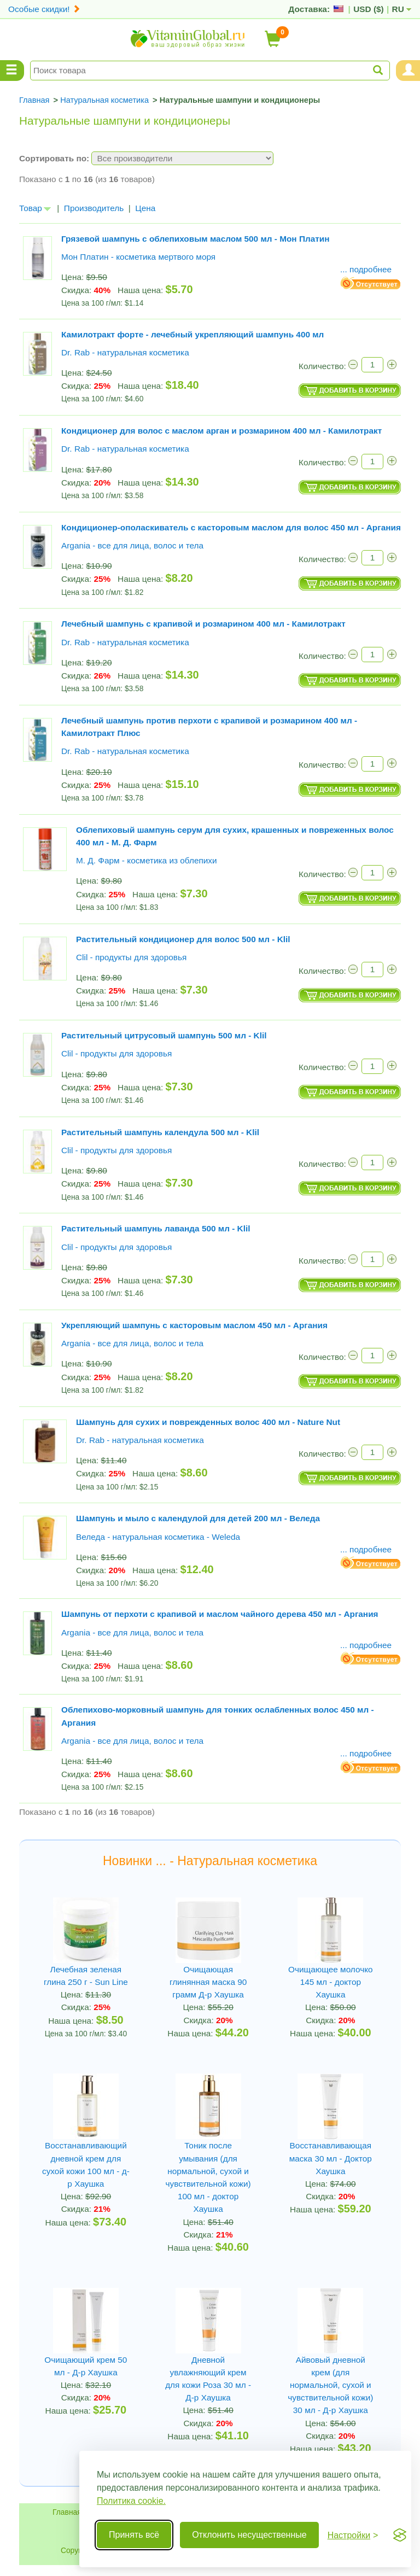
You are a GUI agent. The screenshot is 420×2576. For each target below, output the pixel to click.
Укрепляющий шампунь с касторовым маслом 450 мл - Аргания (194, 1325)
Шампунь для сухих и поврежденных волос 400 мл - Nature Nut (208, 1422)
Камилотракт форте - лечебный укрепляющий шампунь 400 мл (192, 334)
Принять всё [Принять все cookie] (134, 2534)
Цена (145, 208)
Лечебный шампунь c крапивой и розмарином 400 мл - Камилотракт (203, 623)
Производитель (94, 208)
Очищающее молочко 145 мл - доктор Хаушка (330, 1982)
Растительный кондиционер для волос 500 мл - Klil (183, 939)
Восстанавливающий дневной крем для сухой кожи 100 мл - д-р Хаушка (86, 2164)
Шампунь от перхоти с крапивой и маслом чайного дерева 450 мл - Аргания (219, 1614)
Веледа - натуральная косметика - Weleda (158, 1536)
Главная (66, 2512)
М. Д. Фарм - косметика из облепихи (146, 860)
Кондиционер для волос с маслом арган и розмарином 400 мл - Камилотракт (221, 430)
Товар (35, 208)
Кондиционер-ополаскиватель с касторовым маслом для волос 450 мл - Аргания (231, 527)
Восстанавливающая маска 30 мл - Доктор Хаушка (330, 2158)
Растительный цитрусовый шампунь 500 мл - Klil (163, 1035)
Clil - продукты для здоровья (131, 957)
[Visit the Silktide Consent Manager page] (400, 2535)
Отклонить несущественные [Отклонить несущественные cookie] (249, 2534)
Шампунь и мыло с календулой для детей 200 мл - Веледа (198, 1518)
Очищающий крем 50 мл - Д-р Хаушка (85, 2366)
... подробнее (366, 269)
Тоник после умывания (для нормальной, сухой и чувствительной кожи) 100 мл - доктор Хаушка (208, 2177)
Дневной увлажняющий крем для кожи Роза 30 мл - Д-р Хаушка (208, 2379)
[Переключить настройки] (353, 2535)
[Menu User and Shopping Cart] (408, 70)
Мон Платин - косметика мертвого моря (138, 256)
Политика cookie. (131, 2500)
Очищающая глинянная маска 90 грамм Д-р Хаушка (208, 1982)
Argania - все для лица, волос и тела (132, 545)
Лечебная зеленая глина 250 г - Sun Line (86, 1976)
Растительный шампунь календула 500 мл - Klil (160, 1132)
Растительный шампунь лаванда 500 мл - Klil (155, 1228)
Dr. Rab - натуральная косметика (125, 352)
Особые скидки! (44, 9)
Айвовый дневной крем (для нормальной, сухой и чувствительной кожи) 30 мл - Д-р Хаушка (330, 2385)
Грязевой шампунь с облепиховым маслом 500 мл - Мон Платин (195, 238)
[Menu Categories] (12, 70)
